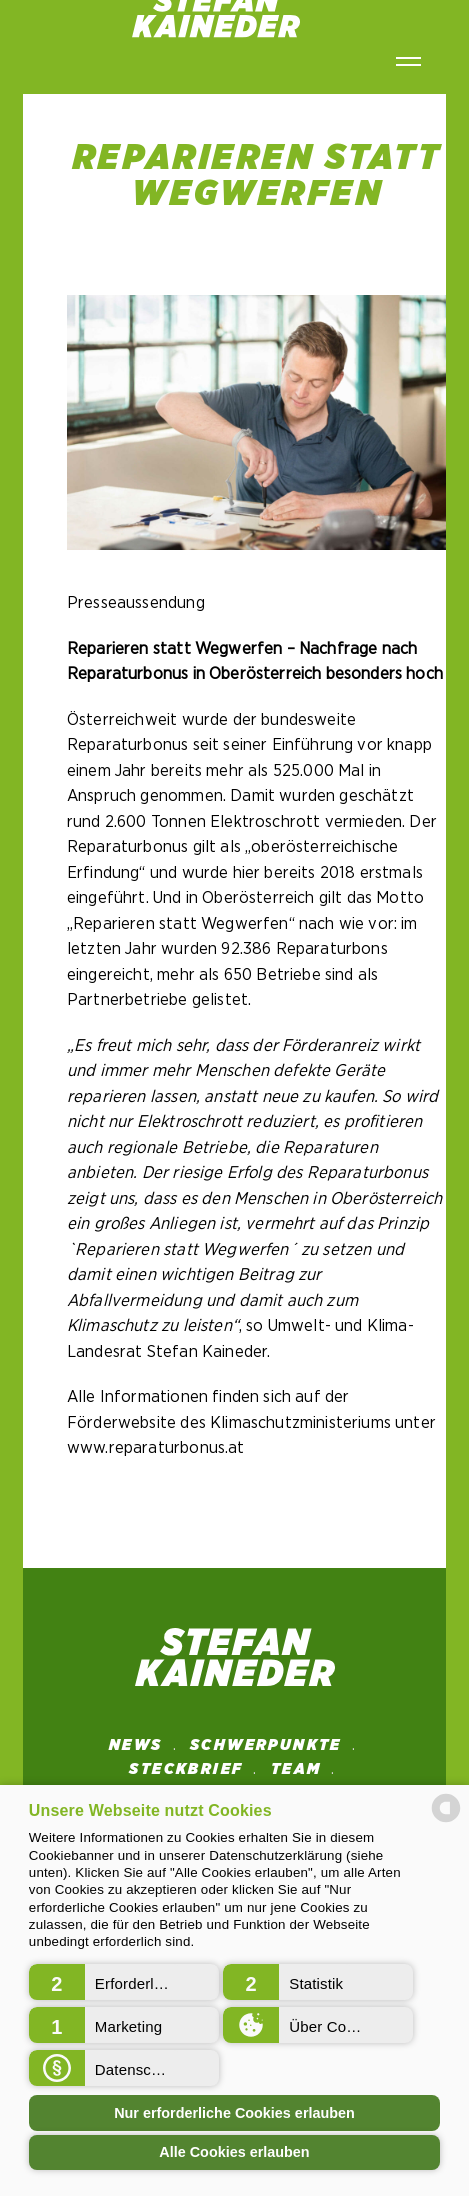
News (136, 1745)
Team (296, 1769)
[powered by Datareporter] (446, 1820)
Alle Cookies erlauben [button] (234, 2152)
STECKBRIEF (186, 1769)
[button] (124, 1982)
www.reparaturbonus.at (156, 1447)
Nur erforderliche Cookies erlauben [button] (234, 2113)
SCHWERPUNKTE (266, 1745)
